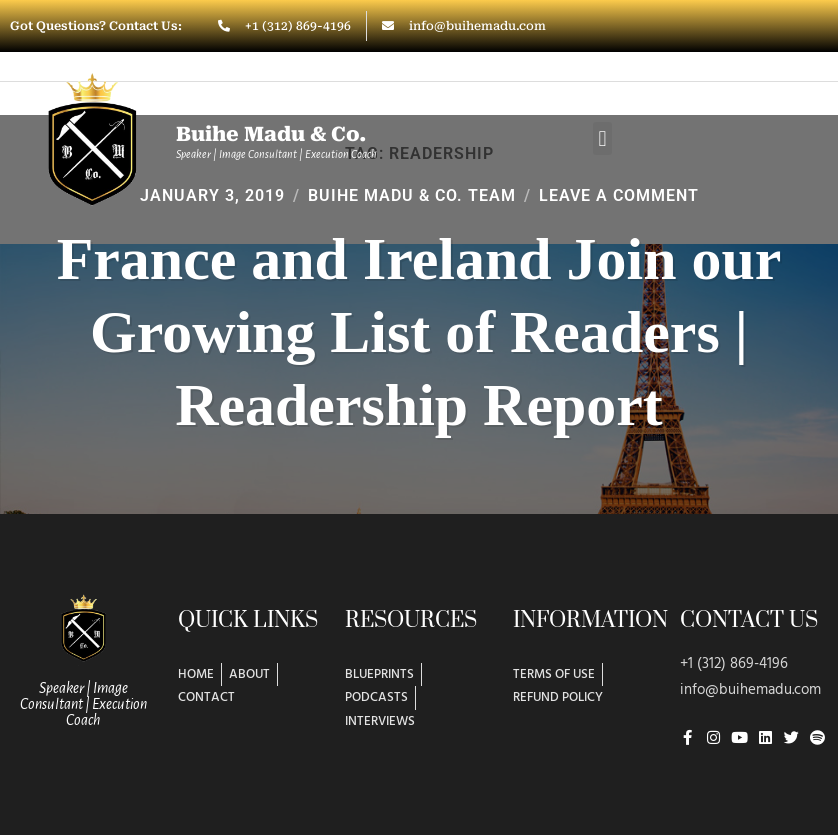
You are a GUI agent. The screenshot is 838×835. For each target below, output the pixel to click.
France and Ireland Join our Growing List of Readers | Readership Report (419, 334)
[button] (602, 138)
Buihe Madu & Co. (271, 134)
